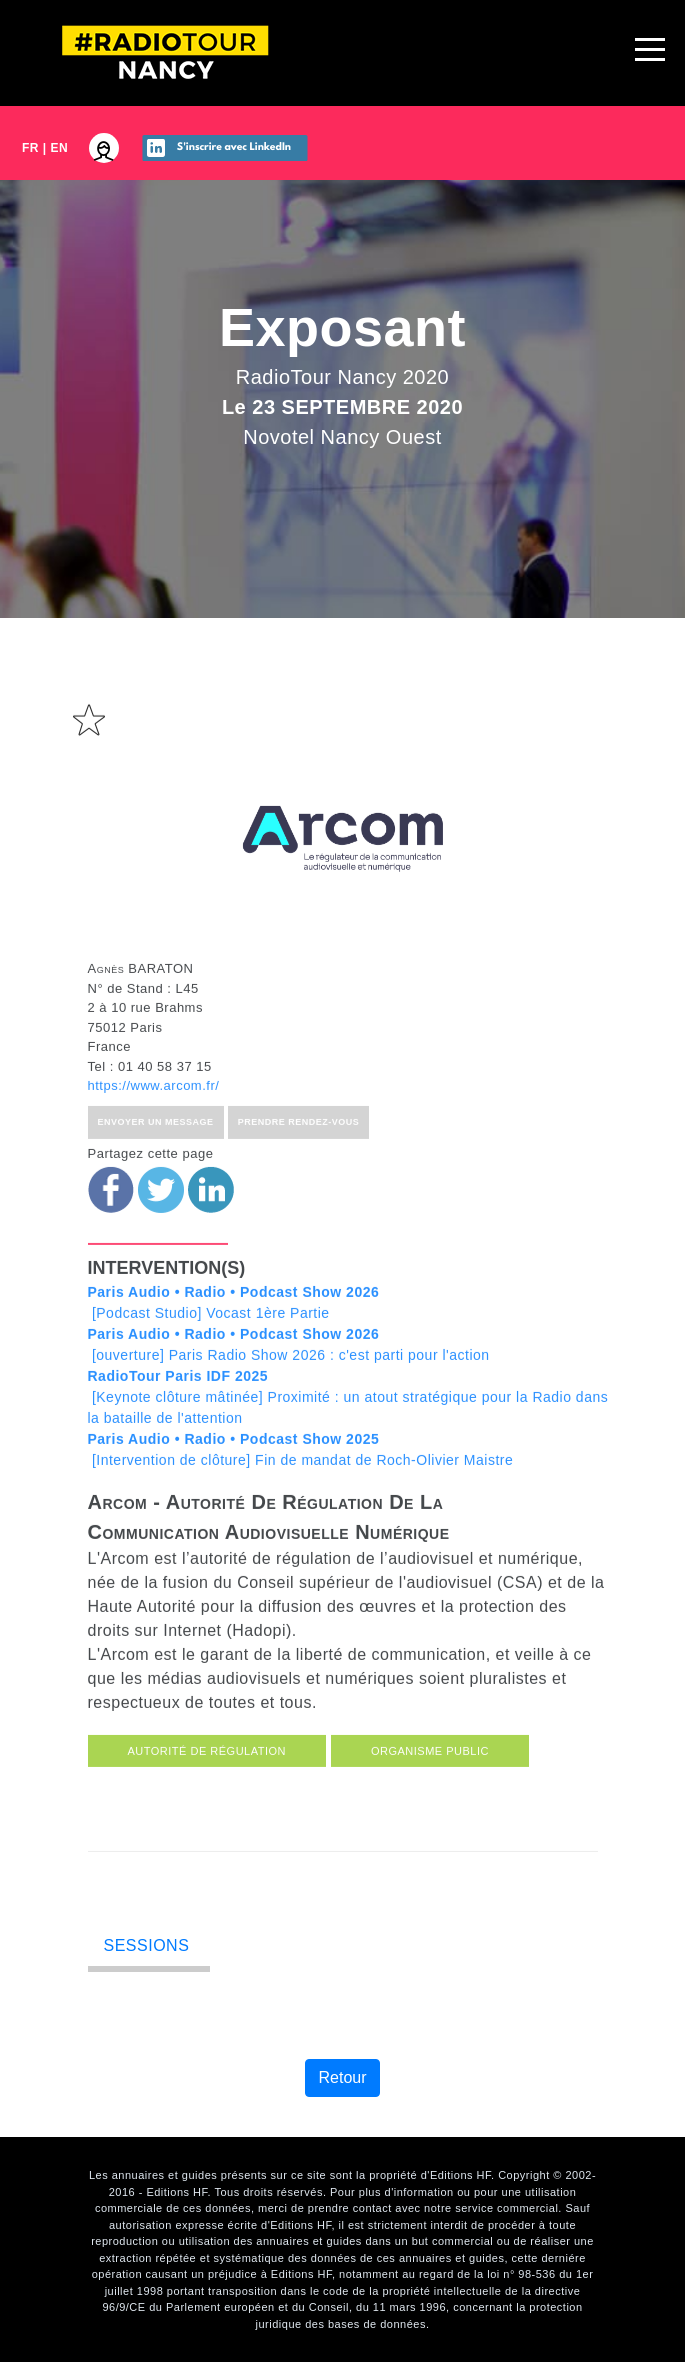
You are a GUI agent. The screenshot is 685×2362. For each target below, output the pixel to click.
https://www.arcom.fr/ (154, 1115)
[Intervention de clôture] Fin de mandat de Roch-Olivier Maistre (301, 1479)
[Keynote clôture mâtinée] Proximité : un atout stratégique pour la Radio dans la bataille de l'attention (348, 1427)
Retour (342, 2077)
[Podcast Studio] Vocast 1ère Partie (234, 1332)
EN (60, 148)
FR (30, 148)
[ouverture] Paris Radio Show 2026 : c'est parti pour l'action (289, 1374)
